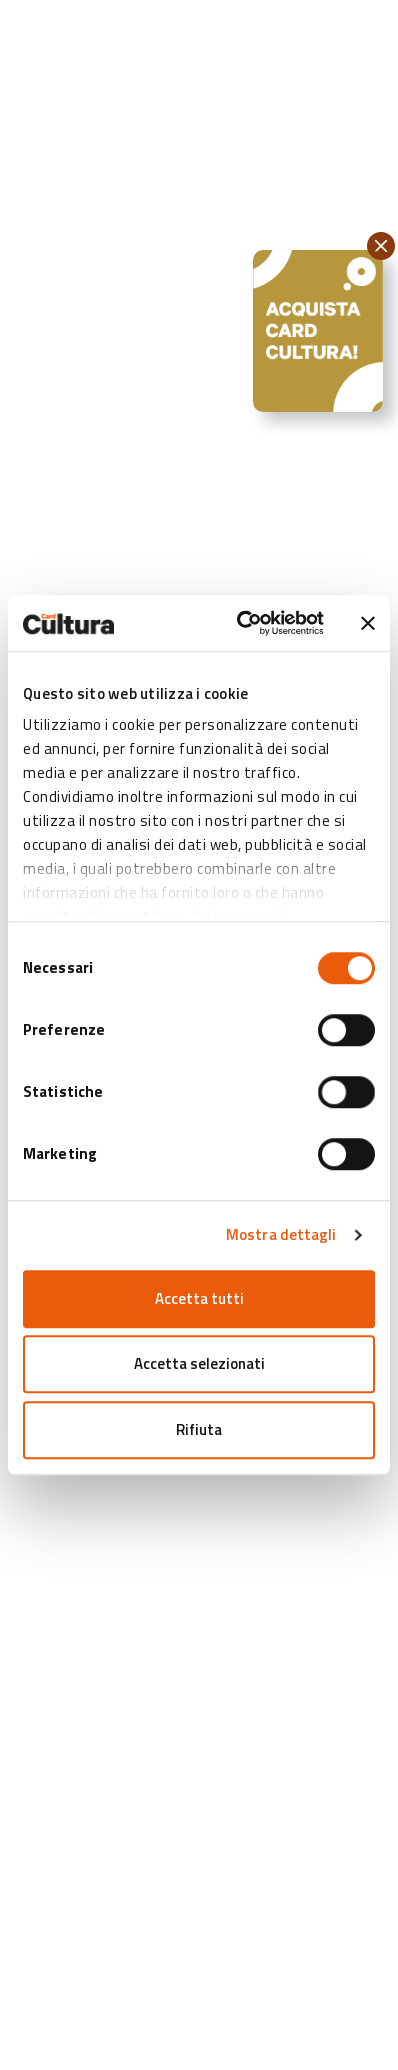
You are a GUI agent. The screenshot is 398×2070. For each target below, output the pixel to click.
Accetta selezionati (199, 1363)
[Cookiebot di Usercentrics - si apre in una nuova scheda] (243, 623)
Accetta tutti (199, 1298)
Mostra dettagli (281, 1234)
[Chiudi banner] (368, 623)
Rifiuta (199, 1429)
